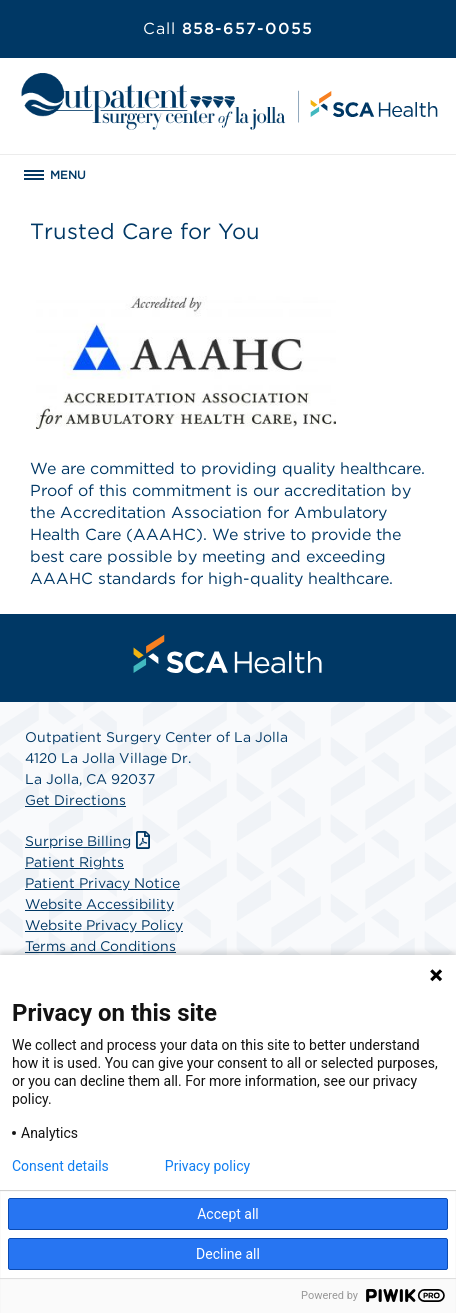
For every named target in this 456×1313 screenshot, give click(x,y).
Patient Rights (74, 862)
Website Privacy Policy (104, 925)
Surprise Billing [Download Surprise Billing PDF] (89, 841)
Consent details (60, 1166)
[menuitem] (228, 654)
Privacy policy (207, 1166)
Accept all (228, 1214)
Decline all (228, 1254)
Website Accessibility (99, 904)
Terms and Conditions (100, 946)
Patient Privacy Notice (102, 883)
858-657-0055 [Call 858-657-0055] (228, 28)
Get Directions (75, 800)
